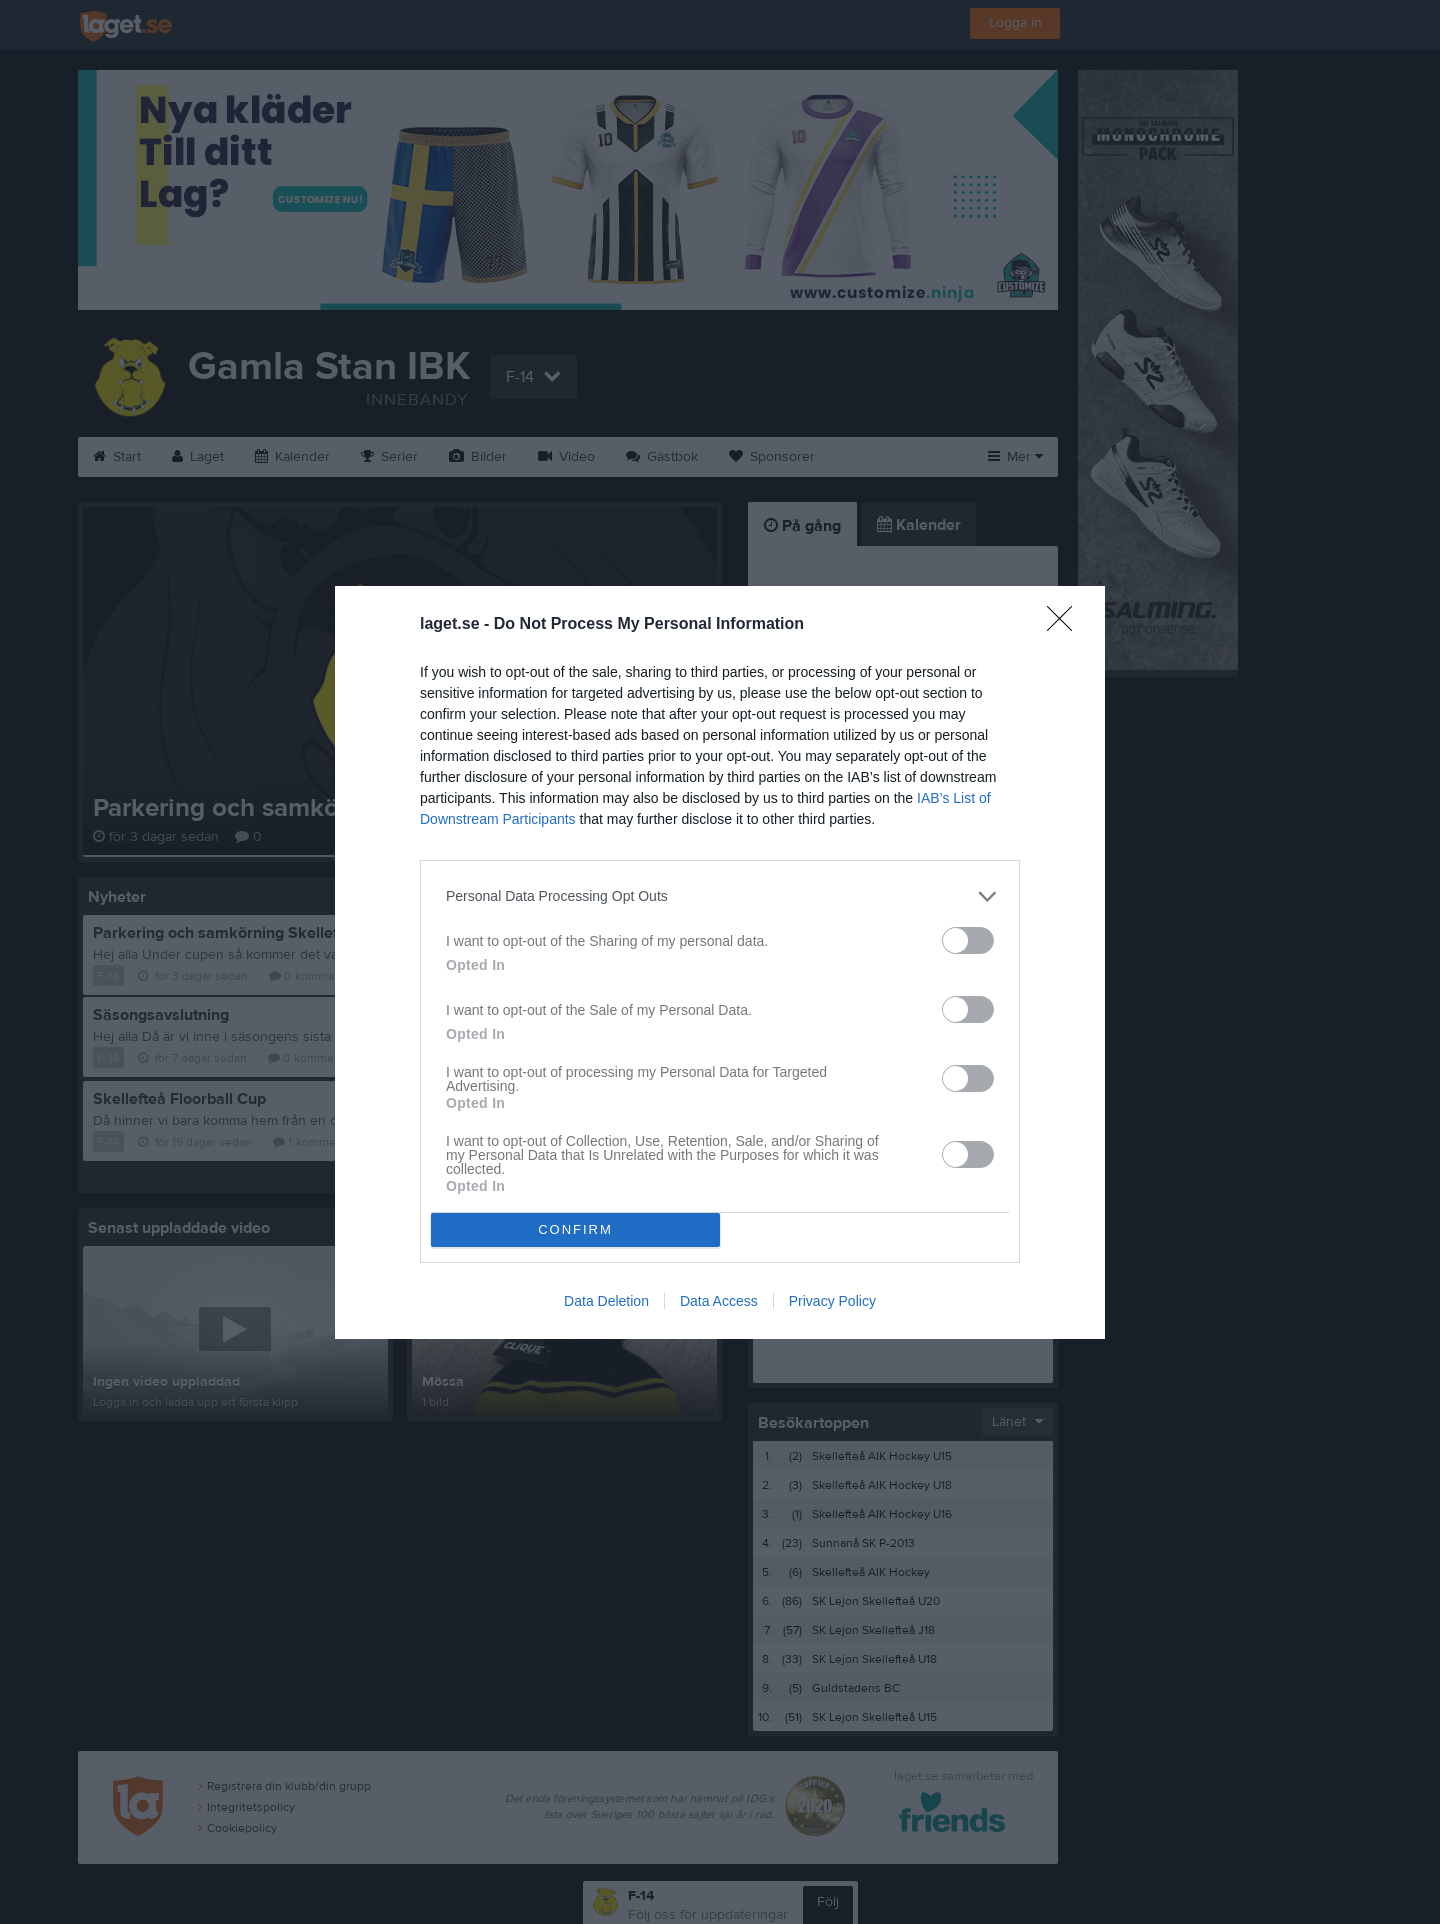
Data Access (719, 1301)
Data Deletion (606, 1301)
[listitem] (720, 896)
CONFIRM (575, 1229)
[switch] (968, 940)
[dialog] (720, 962)
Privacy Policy (832, 1301)
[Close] (1066, 625)
